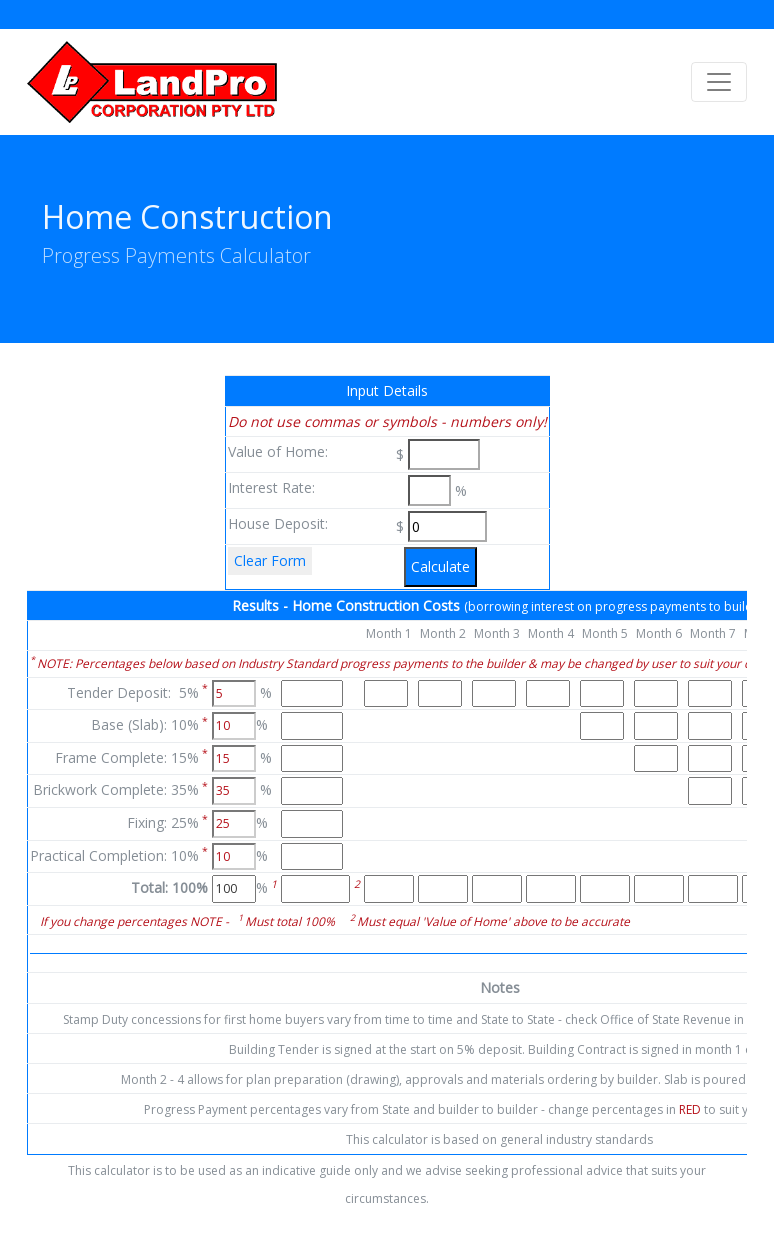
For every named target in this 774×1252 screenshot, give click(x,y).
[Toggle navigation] (719, 82)
